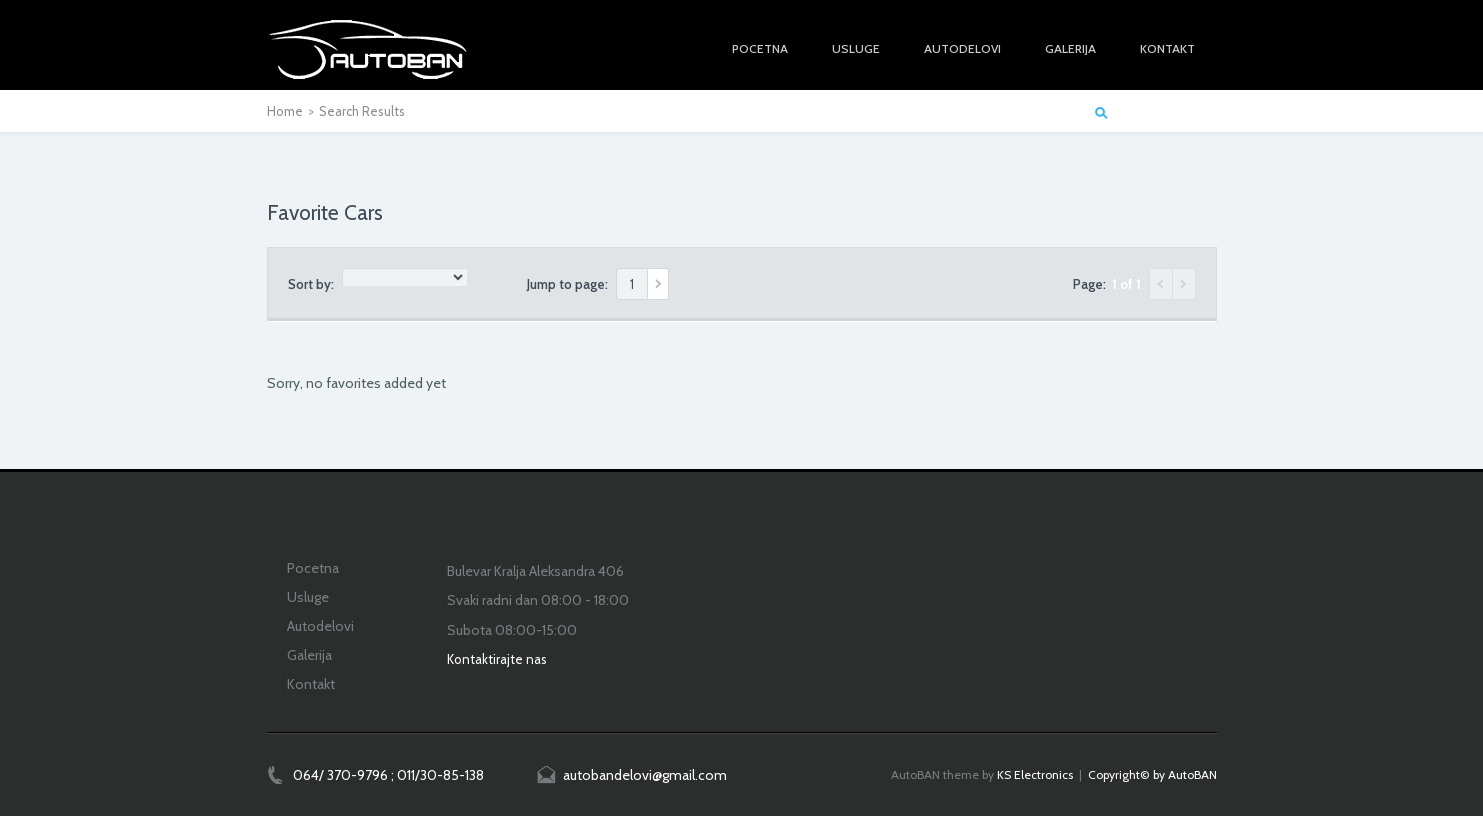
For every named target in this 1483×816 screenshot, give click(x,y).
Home (285, 111)
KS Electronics (1035, 774)
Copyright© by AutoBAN (1152, 774)
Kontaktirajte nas (497, 659)
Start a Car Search (1165, 111)
